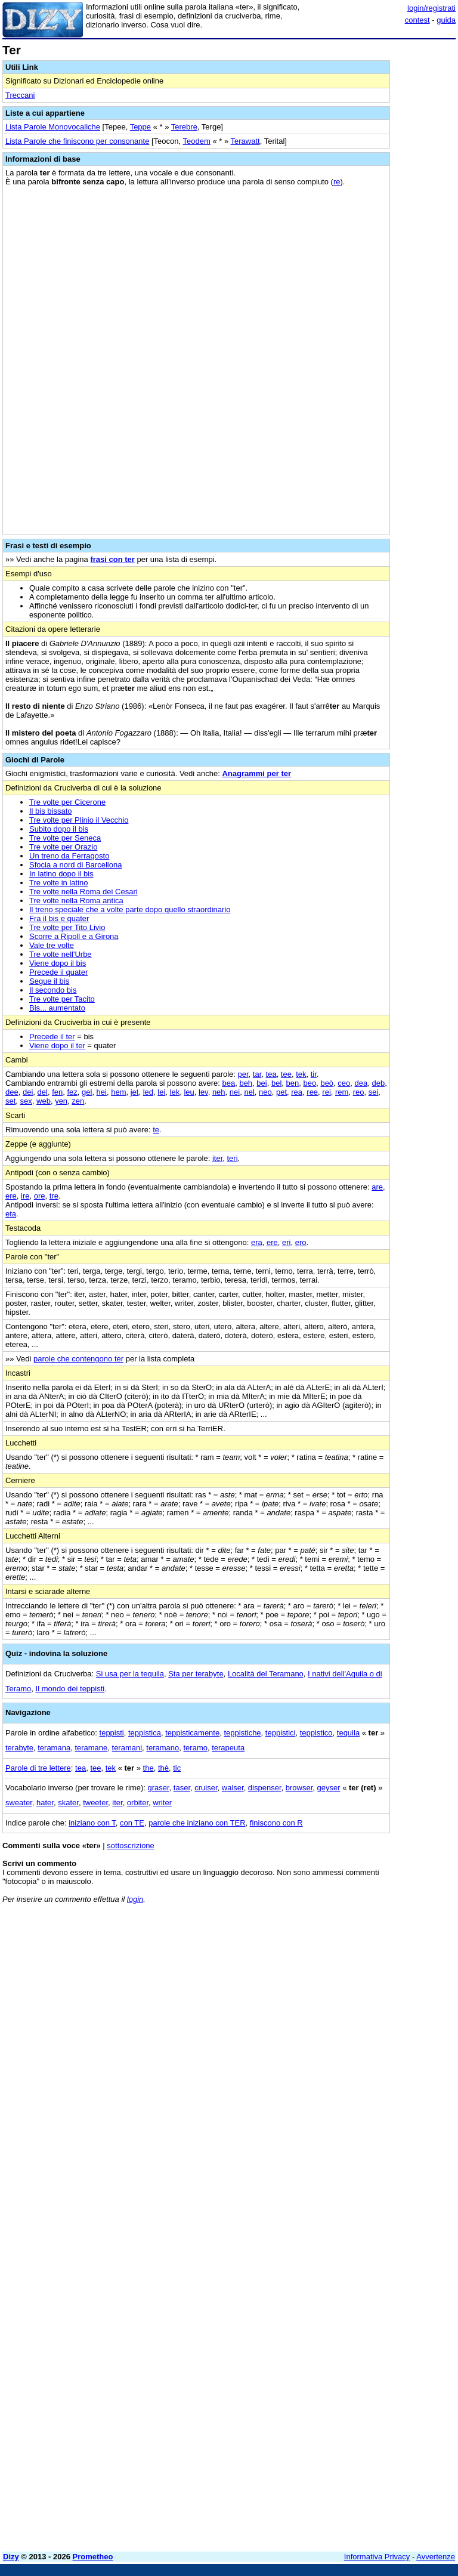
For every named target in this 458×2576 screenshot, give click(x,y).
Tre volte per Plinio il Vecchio (78, 820)
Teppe (140, 126)
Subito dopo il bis (58, 828)
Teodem (197, 141)
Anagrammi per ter (256, 773)
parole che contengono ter (78, 1358)
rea (296, 1092)
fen (57, 1092)
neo (265, 1092)
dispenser (264, 1787)
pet (281, 1092)
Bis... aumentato (57, 1007)
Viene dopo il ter (57, 1045)
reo (358, 1092)
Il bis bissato (50, 811)
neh (218, 1092)
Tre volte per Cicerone (67, 802)
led (148, 1092)
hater (45, 1802)
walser (233, 1787)
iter (217, 1158)
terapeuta (228, 1747)
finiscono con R (276, 1822)
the (148, 1767)
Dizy (11, 2556)
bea (228, 1083)
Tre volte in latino (58, 882)
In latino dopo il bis (61, 873)
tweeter (95, 1802)
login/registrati (431, 8)
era (256, 1242)
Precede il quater (58, 972)
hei (102, 1092)
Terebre (184, 126)
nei (235, 1092)
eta (10, 1213)
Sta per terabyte (196, 1673)
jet (135, 1092)
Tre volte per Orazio (63, 846)
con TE (132, 1822)
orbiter (137, 1802)
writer (162, 1802)
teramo (196, 1747)
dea (361, 1083)
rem (341, 1092)
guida (446, 20)
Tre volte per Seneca (65, 837)
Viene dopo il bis (57, 963)
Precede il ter (52, 1036)
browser (299, 1787)
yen (61, 1101)
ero (301, 1242)
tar (257, 1074)
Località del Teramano (266, 1673)
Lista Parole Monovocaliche (52, 126)
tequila (348, 1732)
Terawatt (245, 141)
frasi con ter (112, 559)
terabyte (19, 1747)
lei (161, 1092)
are (377, 1186)
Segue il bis (49, 981)
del (43, 1092)
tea (271, 1074)
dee (11, 1092)
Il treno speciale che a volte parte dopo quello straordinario (130, 909)
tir (314, 1074)
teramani (127, 1747)
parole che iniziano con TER (196, 1822)
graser (158, 1787)
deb (378, 1083)
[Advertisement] (366, 1987)
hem (118, 1092)
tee (286, 1074)
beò (326, 1083)
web (43, 1101)
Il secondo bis (53, 990)
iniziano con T (92, 1822)
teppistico (316, 1732)
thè (163, 1767)
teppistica (144, 1732)
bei (261, 1083)
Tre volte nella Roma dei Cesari (83, 891)
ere (11, 1195)
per (243, 1074)
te (156, 1129)
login (135, 1899)
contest (417, 20)
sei (374, 1092)
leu (189, 1092)
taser (182, 1787)
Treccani (20, 95)
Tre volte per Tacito (62, 998)
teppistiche (242, 1732)
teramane (91, 1747)
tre (53, 1195)
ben (292, 1083)
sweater (18, 1802)
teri (232, 1158)
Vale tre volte (51, 945)
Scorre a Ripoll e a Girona (74, 936)
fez (72, 1092)
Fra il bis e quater (59, 918)
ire (25, 1195)
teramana (54, 1747)
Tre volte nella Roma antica (76, 900)
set (10, 1101)
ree (312, 1092)
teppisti (112, 1732)
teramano (162, 1747)
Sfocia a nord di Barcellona (75, 864)
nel (249, 1092)
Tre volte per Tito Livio (67, 927)
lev (203, 1092)
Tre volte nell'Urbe (60, 954)
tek (301, 1074)
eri (286, 1242)
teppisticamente (192, 1732)
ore (39, 1195)
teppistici (280, 1732)
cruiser (205, 1787)
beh (245, 1083)
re (337, 181)
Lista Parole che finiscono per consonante (77, 141)
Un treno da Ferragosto (69, 855)
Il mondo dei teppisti (70, 1688)
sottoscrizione (130, 1845)
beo (309, 1083)
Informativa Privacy (377, 2556)
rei (326, 1092)
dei (28, 1092)
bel (276, 1083)
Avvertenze (435, 2556)
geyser (329, 1787)
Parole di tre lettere (38, 1767)
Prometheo (93, 2556)
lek (175, 1092)
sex (26, 1101)
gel (87, 1092)
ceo (344, 1083)
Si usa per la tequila (130, 1673)
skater (68, 1802)
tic (177, 1767)
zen (78, 1101)
